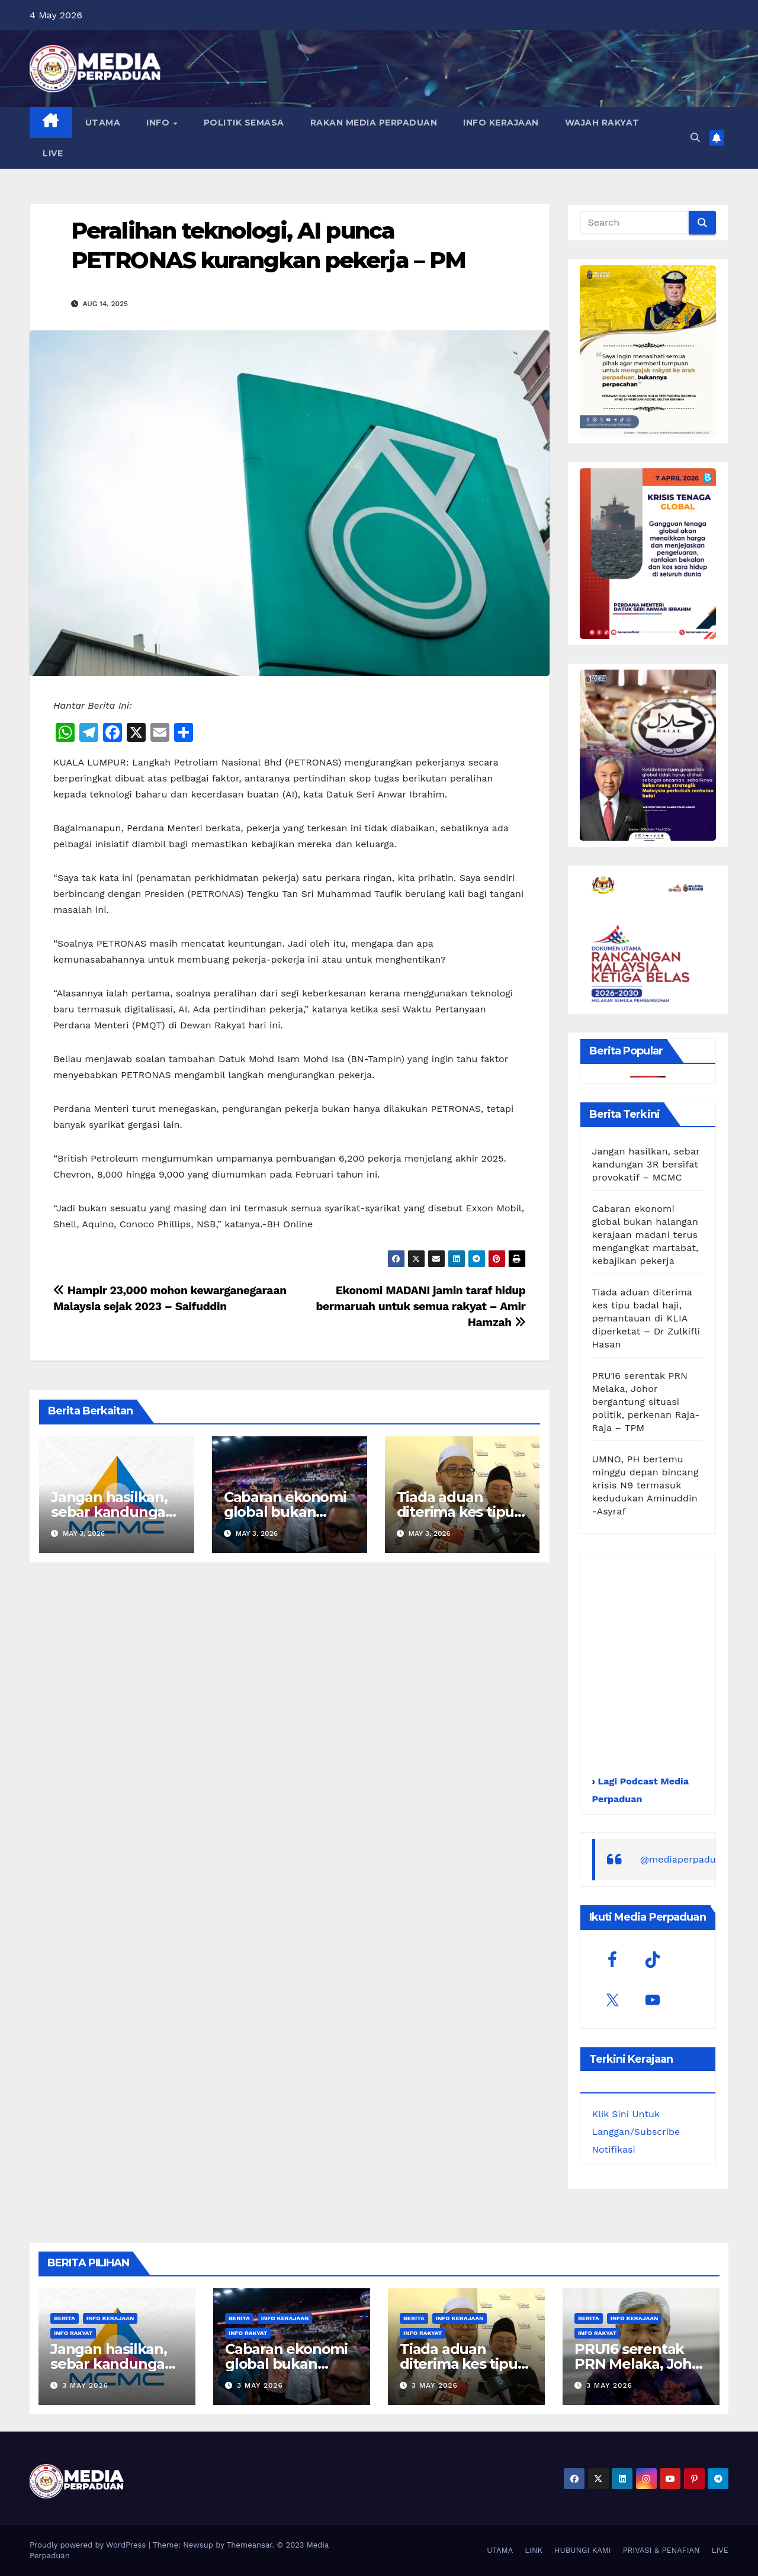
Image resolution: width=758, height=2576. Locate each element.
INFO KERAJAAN (501, 122)
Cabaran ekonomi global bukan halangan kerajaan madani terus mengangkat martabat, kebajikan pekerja (645, 1234)
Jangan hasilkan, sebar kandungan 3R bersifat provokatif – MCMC (646, 1164)
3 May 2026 (85, 2385)
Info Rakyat (73, 2333)
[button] (695, 137)
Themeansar (249, 2544)
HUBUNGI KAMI (582, 2550)
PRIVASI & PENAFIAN (661, 2550)
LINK (533, 2550)
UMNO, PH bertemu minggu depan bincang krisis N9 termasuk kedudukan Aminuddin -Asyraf (645, 1485)
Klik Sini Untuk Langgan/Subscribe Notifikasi (636, 2131)
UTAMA (103, 122)
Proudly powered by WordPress (89, 2544)
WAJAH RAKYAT (602, 122)
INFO (159, 122)
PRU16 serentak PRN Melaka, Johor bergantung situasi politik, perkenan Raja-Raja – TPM (646, 1401)
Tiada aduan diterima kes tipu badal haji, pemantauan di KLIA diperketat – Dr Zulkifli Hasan (646, 1318)
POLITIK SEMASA (244, 122)
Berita (64, 2318)
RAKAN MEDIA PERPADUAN (374, 122)
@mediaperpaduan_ (686, 1859)
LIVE (53, 153)
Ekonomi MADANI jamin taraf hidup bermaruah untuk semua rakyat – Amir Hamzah (420, 1306)
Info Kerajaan (110, 2318)
